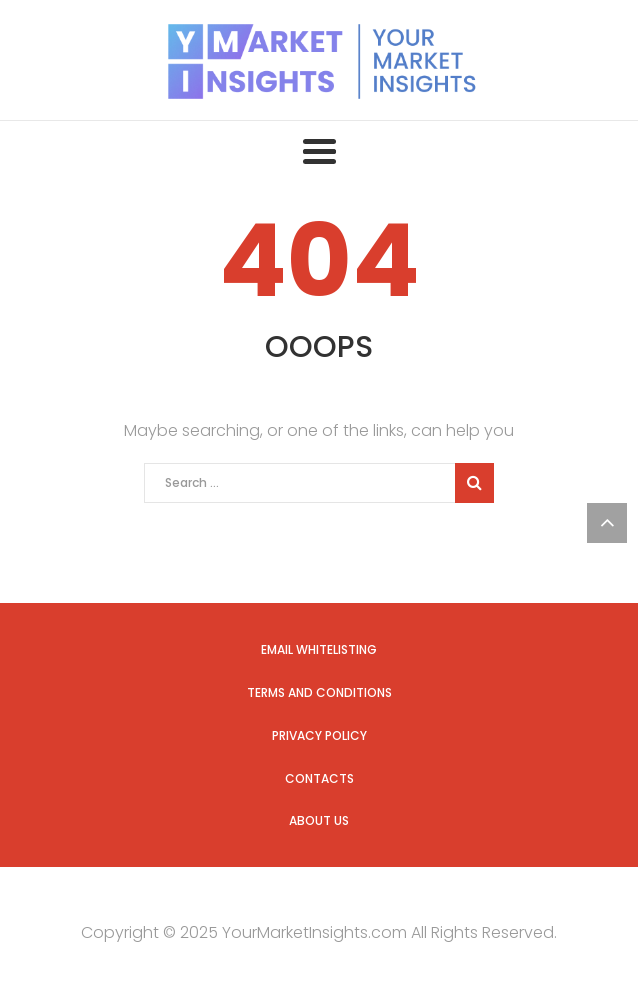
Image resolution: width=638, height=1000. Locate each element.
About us (319, 820)
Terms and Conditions (319, 692)
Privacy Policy (319, 735)
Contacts (319, 778)
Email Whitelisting (319, 649)
